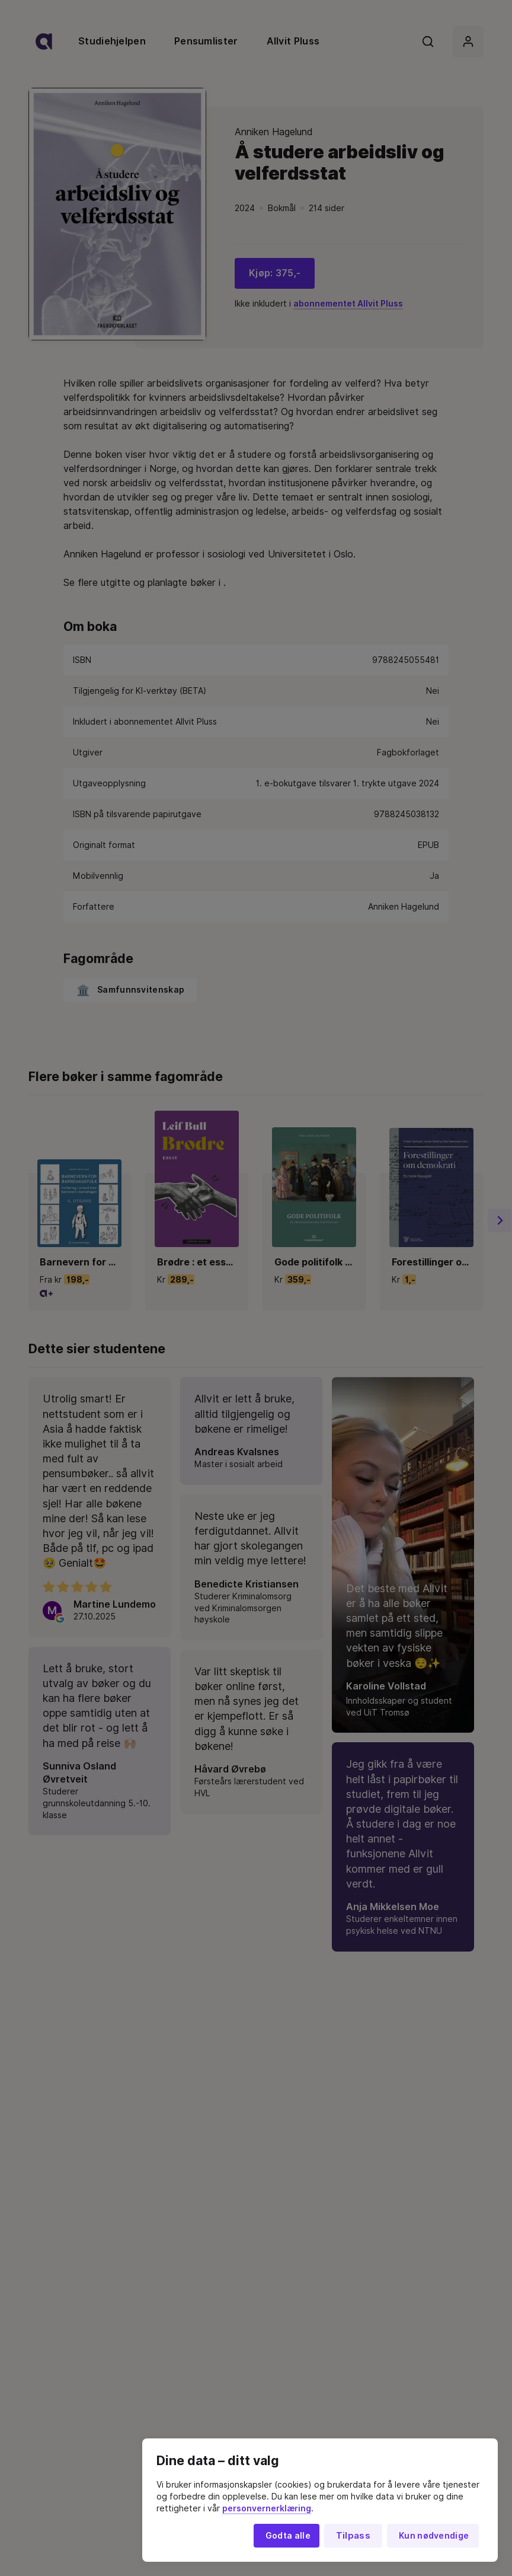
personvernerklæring (266, 2508)
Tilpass (353, 2535)
